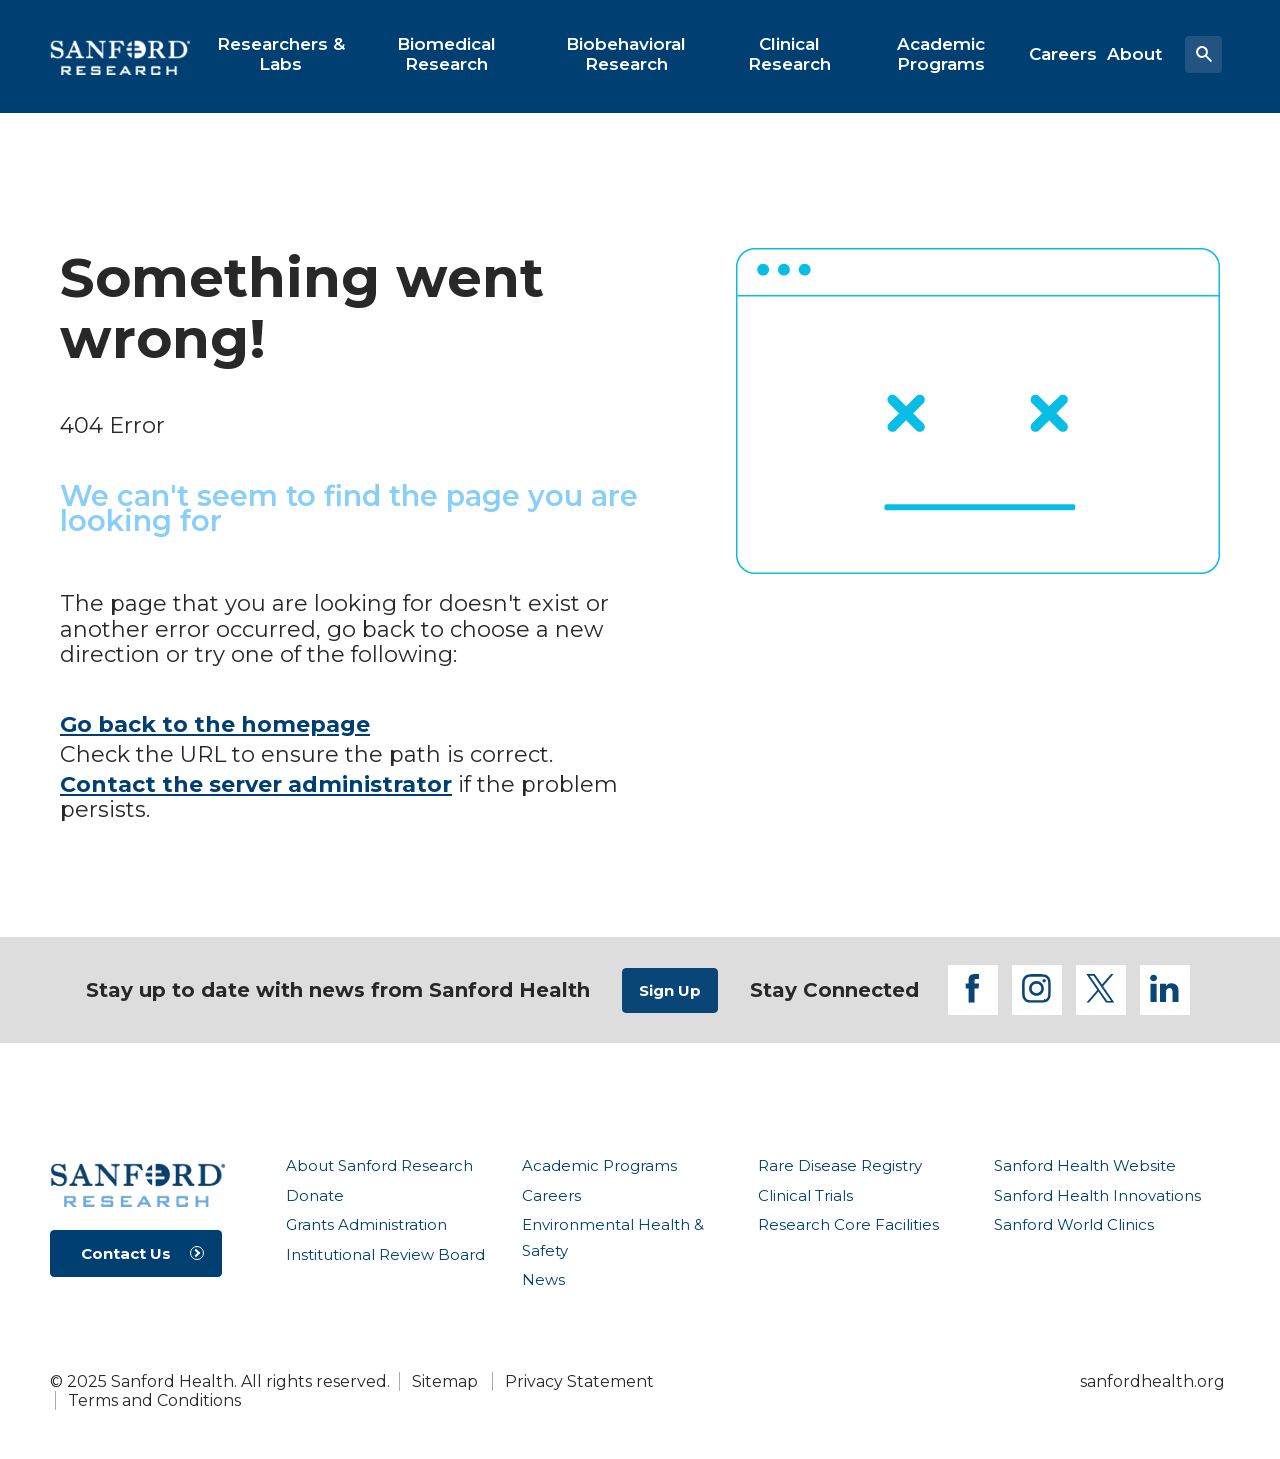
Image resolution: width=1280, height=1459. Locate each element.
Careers (551, 1195)
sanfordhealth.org (1152, 1381)
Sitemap (445, 1381)
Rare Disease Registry (840, 1165)
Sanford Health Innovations (1097, 1195)
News (543, 1279)
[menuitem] (280, 54)
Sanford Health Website (1085, 1165)
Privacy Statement (579, 1381)
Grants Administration (366, 1224)
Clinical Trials (805, 1195)
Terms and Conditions (154, 1400)
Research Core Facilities (848, 1224)
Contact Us (126, 1253)
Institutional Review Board (385, 1254)
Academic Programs (599, 1165)
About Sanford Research (379, 1165)
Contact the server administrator (256, 784)
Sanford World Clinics (1074, 1224)
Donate (315, 1195)
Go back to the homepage (215, 724)
